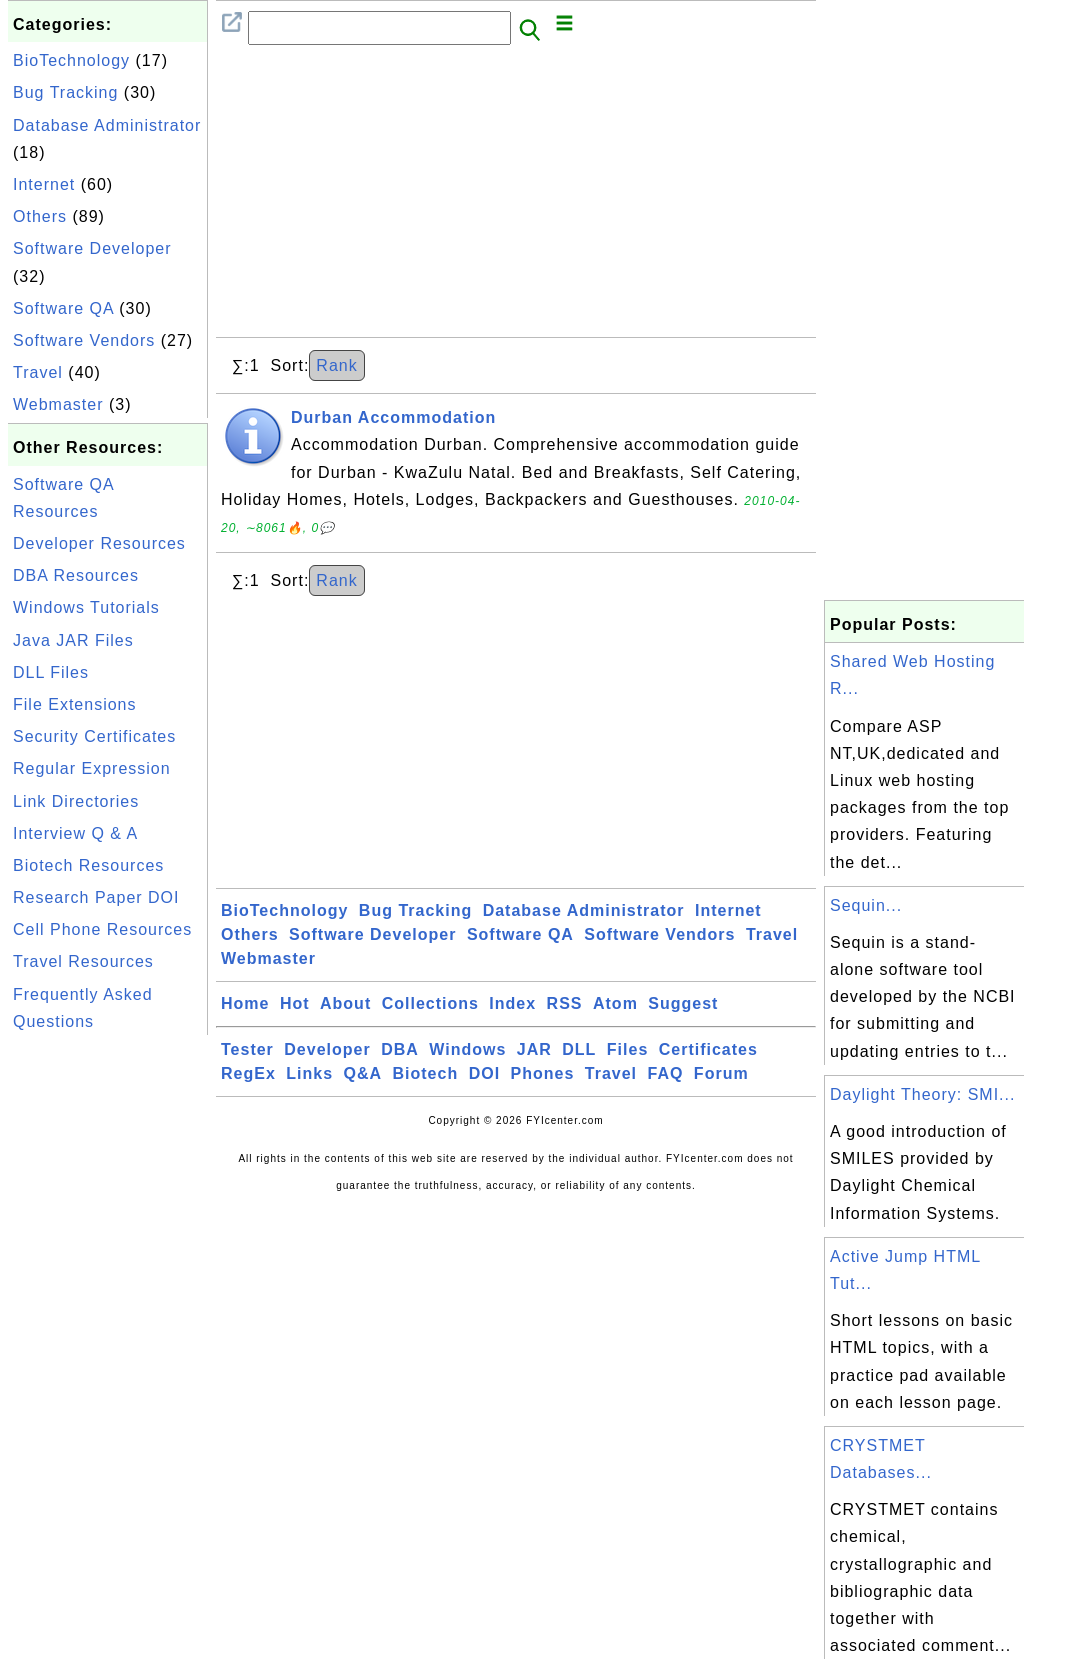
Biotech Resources (88, 865)
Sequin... (866, 905)
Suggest (683, 1003)
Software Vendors (84, 340)
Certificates (708, 1049)
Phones (543, 1073)
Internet (44, 184)
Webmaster (58, 404)
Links (309, 1073)
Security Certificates (94, 736)
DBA (400, 1049)
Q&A (363, 1073)
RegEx (248, 1073)
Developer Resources (99, 543)
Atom (615, 1003)
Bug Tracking (65, 92)
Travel (38, 372)
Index (512, 1003)
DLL (579, 1049)
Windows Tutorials (86, 607)
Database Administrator (107, 125)
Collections (430, 1003)
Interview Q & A (75, 833)
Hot (295, 1003)
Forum (721, 1073)
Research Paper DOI (96, 897)
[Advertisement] (108, 1340)
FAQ (666, 1073)
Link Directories (76, 801)
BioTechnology (71, 60)
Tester (247, 1049)
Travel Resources (83, 961)
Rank (336, 365)
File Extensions (75, 704)
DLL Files (51, 672)
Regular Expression (92, 768)
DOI (484, 1073)
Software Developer (92, 248)
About (345, 1003)
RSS (565, 1003)
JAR (534, 1049)
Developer (327, 1049)
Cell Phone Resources (102, 929)
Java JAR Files (73, 640)
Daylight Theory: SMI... (922, 1094)
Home (245, 1003)
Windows (467, 1049)
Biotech (426, 1073)
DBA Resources (76, 575)
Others (40, 216)
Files (627, 1049)
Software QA (63, 308)
